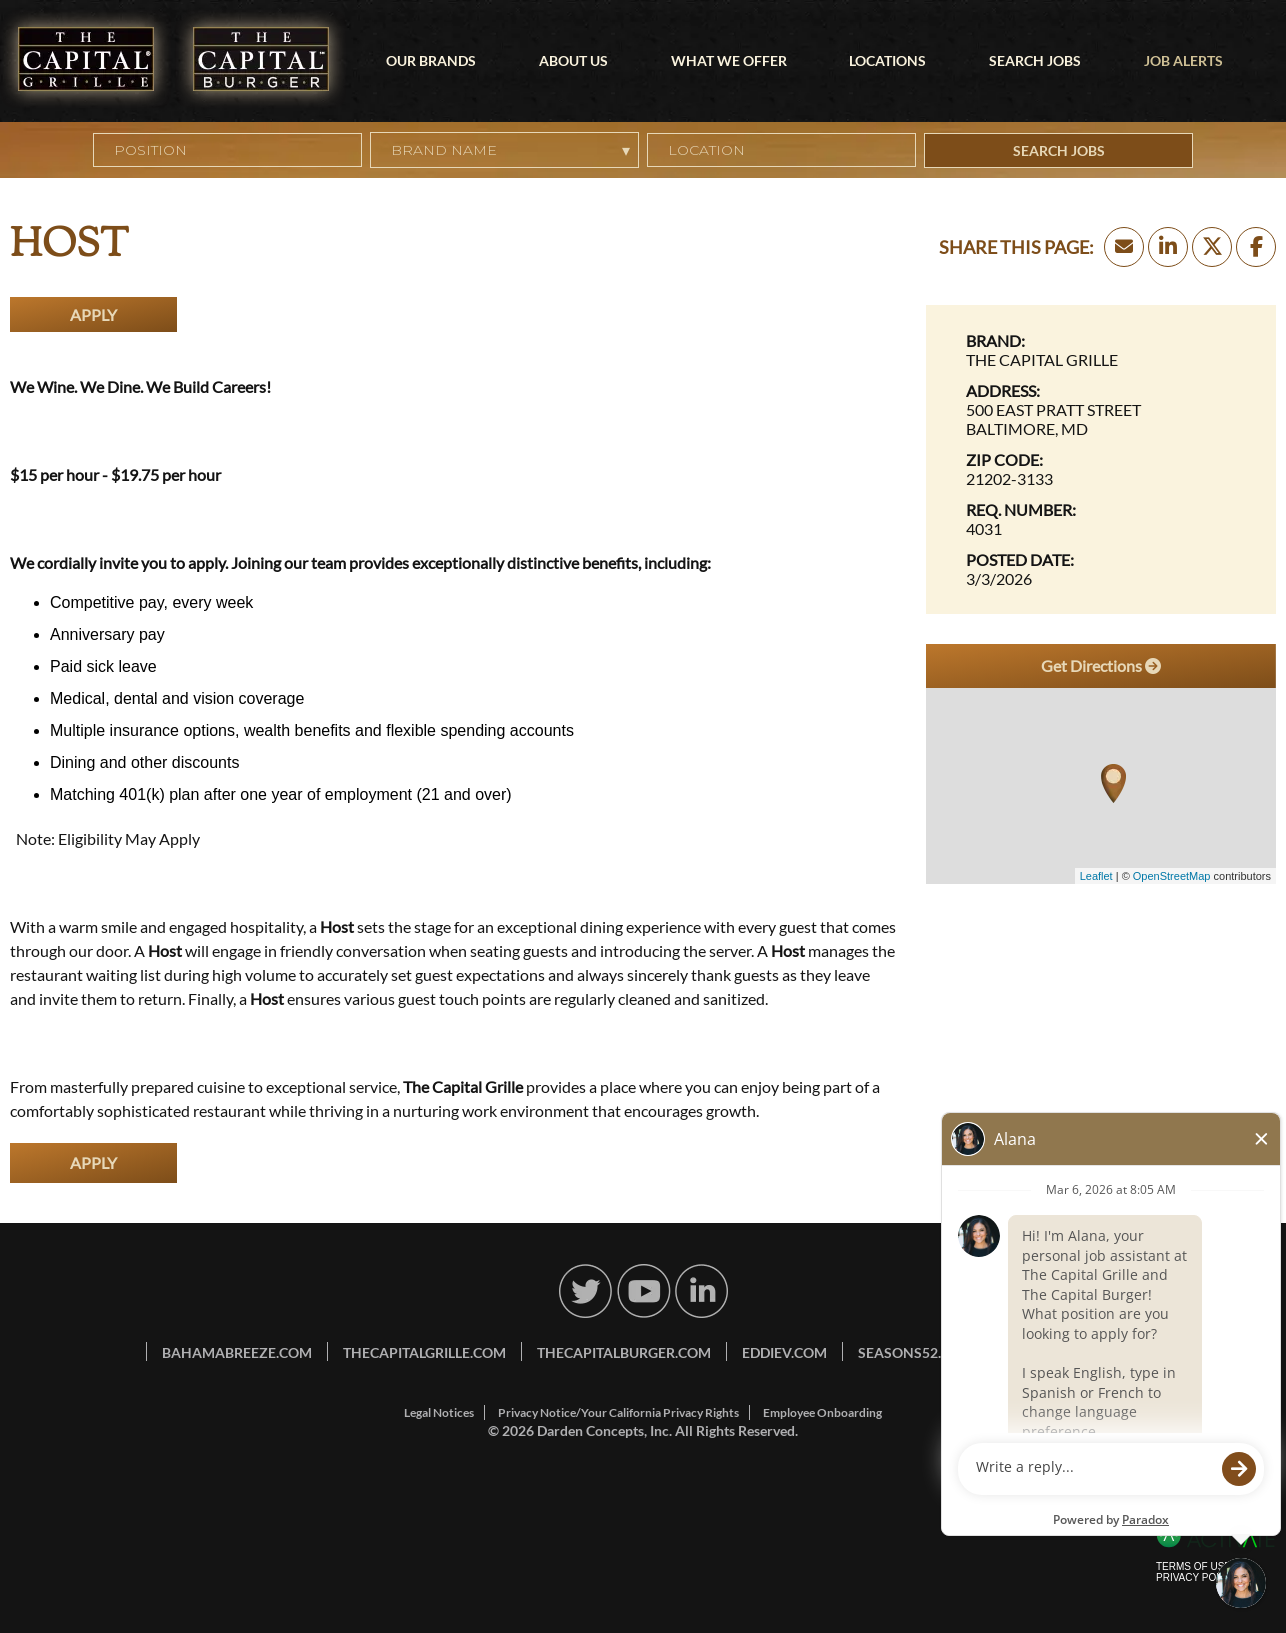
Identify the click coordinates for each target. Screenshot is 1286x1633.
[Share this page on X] (1212, 247)
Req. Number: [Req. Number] (1021, 509)
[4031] (1101, 528)
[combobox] (781, 150)
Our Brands (431, 60)
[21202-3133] (1101, 478)
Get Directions (1101, 665)
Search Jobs (1035, 60)
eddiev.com (784, 1352)
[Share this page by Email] (1124, 247)
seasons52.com (916, 1352)
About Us (573, 60)
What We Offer (729, 60)
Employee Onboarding (822, 1412)
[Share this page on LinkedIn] (1168, 247)
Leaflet (1096, 876)
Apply (93, 314)
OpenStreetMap (1172, 876)
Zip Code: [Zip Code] (1004, 459)
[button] (902, 150)
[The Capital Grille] (1101, 359)
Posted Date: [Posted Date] (1020, 559)
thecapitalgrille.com (424, 1352)
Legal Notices (439, 1412)
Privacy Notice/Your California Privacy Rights (618, 1412)
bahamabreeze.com (237, 1352)
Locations (887, 60)
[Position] (227, 150)
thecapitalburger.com (624, 1352)
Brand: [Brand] (995, 340)
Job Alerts (1183, 60)
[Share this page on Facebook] (1256, 247)
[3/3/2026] (1101, 578)
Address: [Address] (1003, 390)
